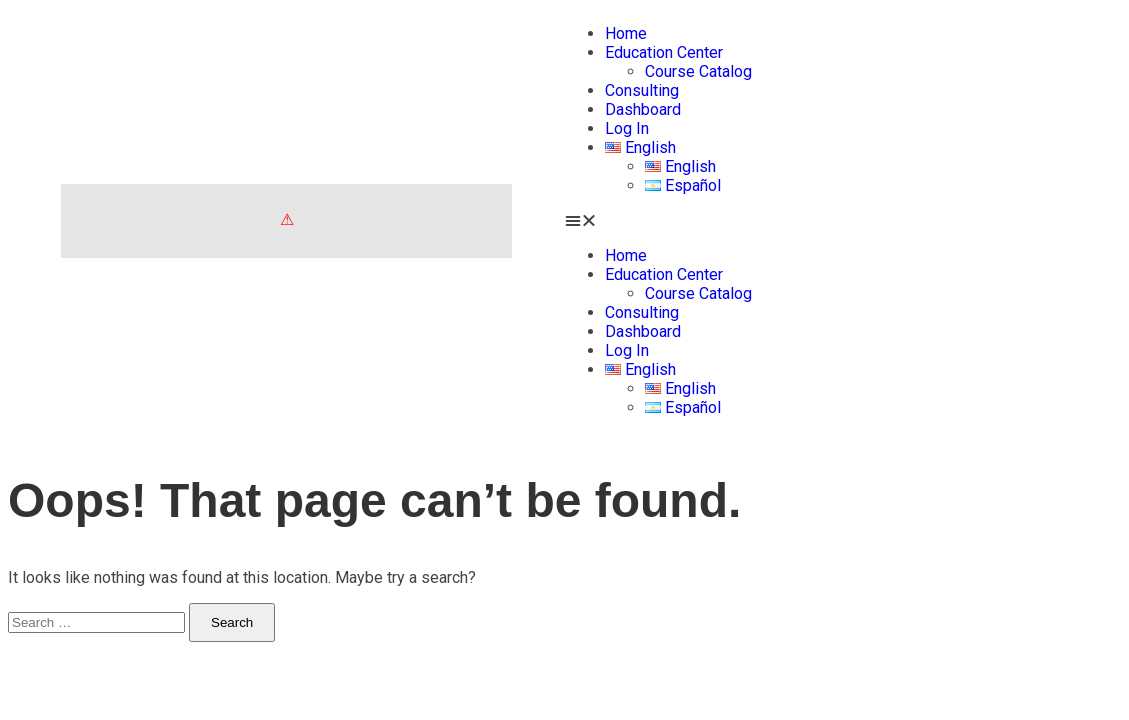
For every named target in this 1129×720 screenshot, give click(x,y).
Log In (627, 128)
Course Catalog (698, 71)
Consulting (642, 90)
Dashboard (643, 109)
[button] (843, 220)
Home (626, 33)
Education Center (664, 52)
